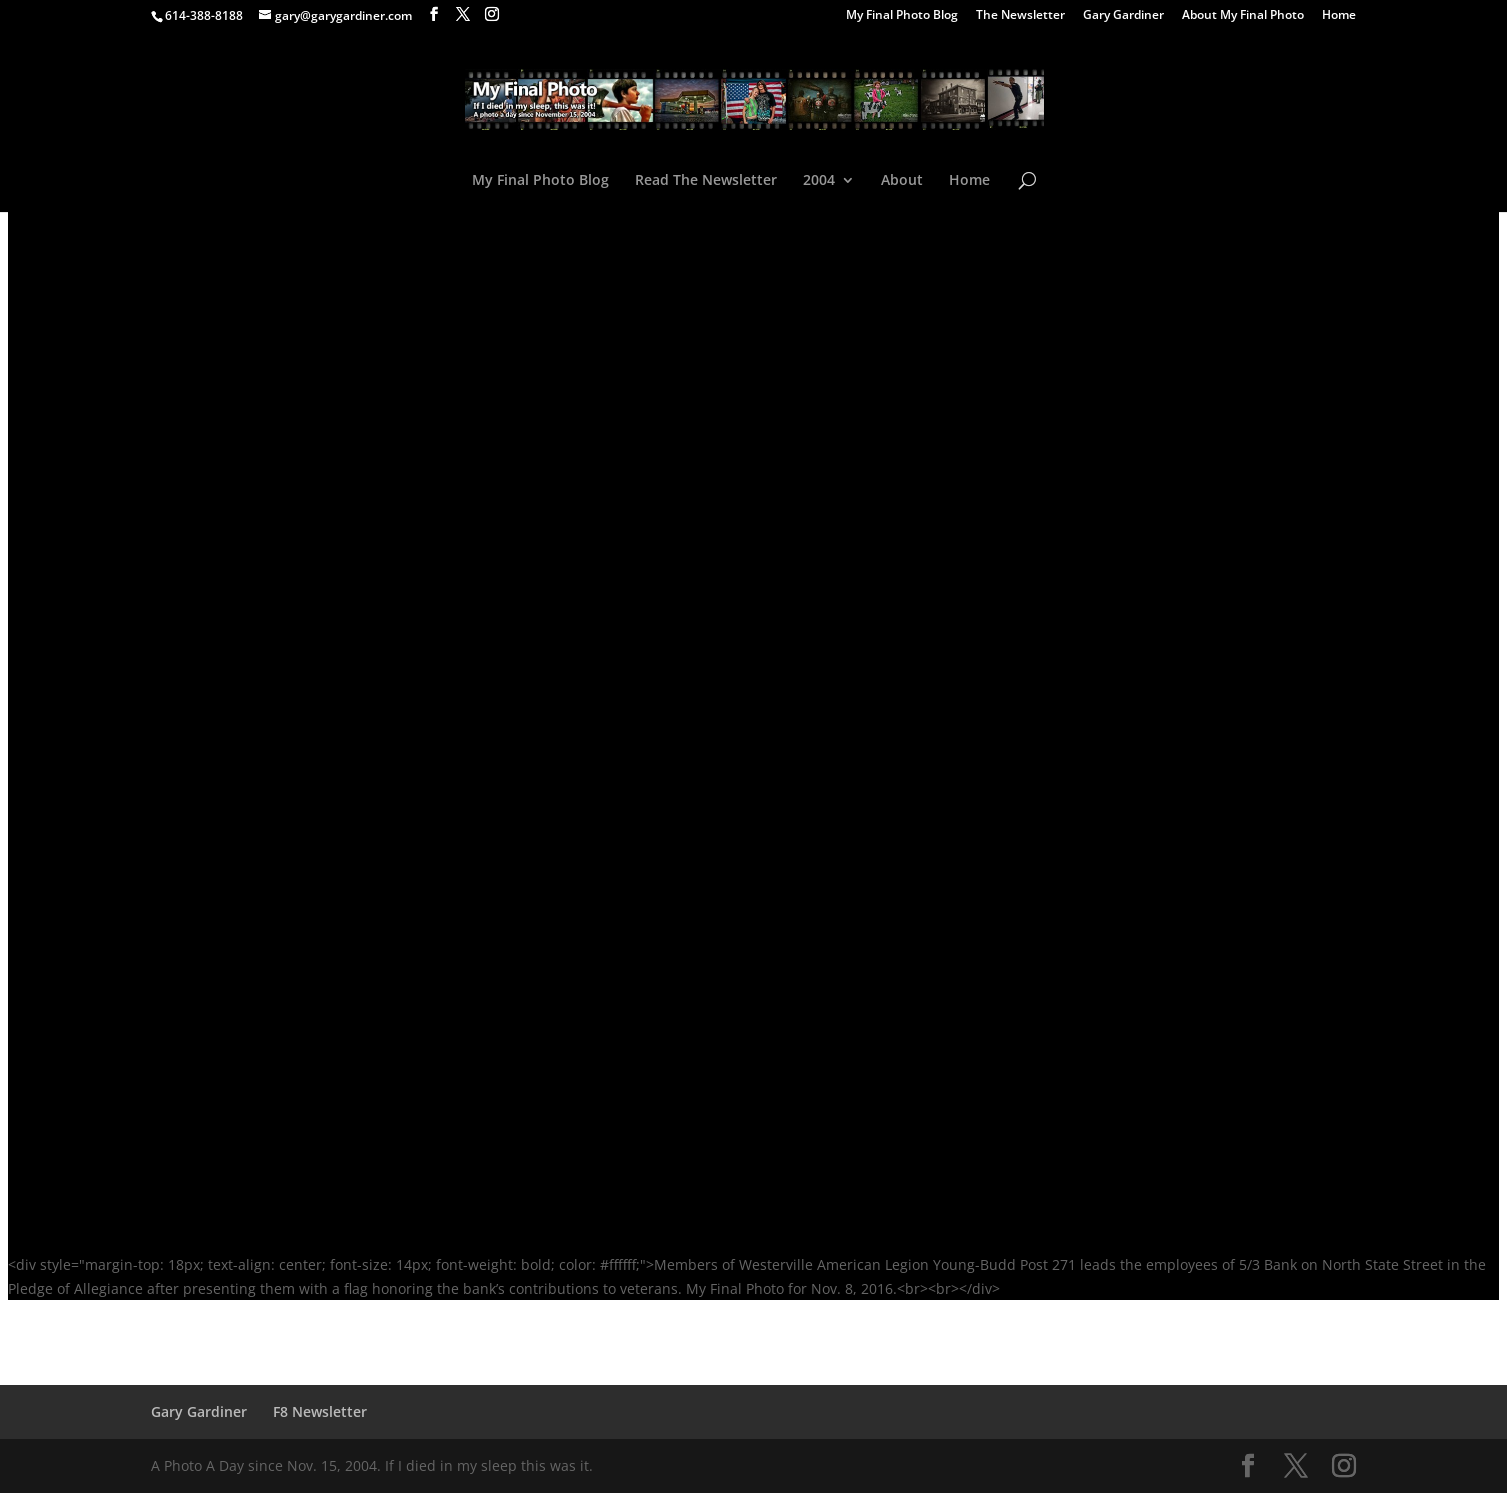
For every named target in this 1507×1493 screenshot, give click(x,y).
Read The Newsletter (706, 181)
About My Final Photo (1243, 16)
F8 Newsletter (320, 1411)
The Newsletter (1020, 16)
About (902, 181)
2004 (819, 181)
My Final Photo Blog (902, 16)
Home (1339, 16)
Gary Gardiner (1123, 16)
